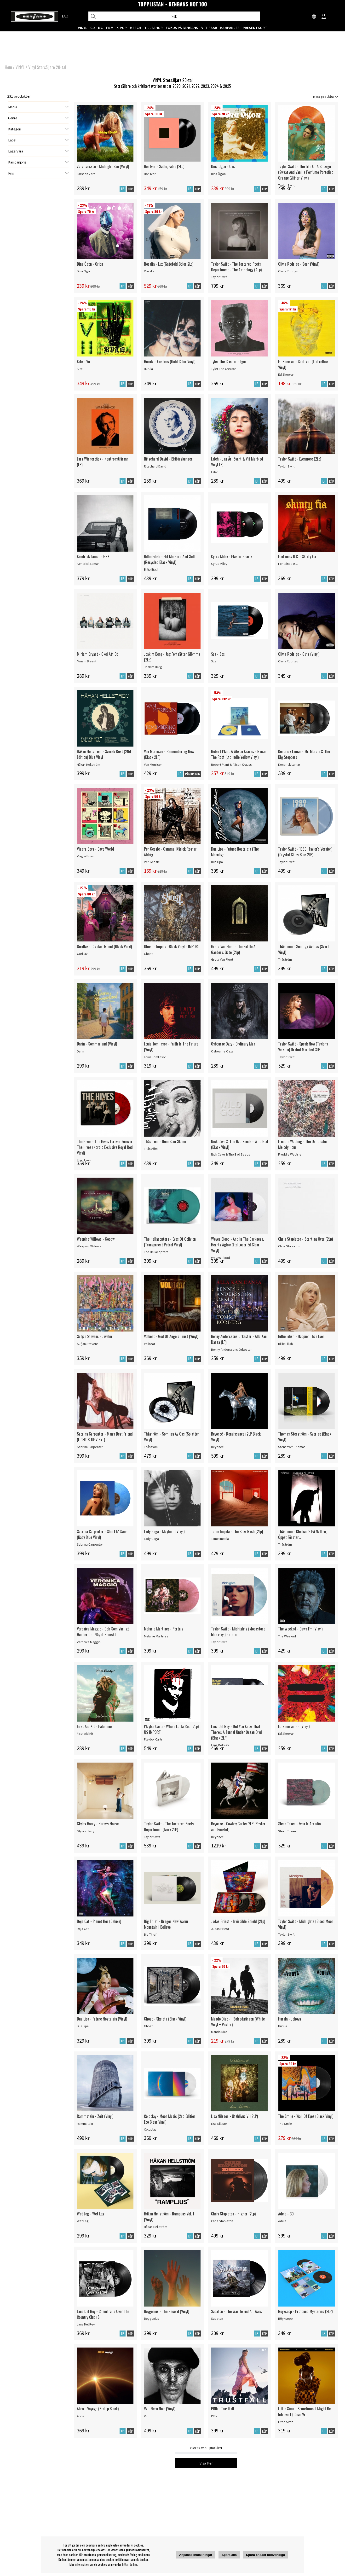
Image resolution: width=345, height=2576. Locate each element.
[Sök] (174, 16)
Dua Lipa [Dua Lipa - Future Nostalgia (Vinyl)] (83, 2026)
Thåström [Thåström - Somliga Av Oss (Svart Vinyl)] (285, 959)
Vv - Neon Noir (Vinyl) (159, 2409)
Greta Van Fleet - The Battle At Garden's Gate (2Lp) (234, 949)
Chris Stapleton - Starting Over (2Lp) (305, 1239)
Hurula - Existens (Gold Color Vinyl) (169, 361)
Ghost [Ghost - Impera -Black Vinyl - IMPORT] (148, 954)
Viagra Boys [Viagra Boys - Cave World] (85, 856)
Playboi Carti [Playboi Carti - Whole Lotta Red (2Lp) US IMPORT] (153, 1739)
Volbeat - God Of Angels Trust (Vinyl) (171, 1336)
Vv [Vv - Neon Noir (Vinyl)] (145, 2416)
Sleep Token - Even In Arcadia (299, 1824)
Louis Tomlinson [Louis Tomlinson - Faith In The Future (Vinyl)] (155, 1057)
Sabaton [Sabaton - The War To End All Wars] (217, 2318)
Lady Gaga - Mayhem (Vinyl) (164, 1531)
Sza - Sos (218, 654)
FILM (109, 27)
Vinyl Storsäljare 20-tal (47, 67)
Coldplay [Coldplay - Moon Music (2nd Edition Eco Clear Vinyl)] (150, 2129)
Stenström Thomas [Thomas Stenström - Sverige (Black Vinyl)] (291, 1447)
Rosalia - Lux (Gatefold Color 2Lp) (168, 264)
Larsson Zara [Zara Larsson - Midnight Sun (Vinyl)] (86, 174)
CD (92, 27)
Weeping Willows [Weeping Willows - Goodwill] (89, 1246)
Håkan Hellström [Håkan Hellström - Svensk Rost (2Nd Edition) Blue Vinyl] (88, 764)
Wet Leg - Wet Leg (90, 2214)
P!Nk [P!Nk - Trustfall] (214, 2416)
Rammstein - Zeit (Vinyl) (95, 2116)
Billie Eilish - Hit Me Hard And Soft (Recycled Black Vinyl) (170, 559)
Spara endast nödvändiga (265, 2555)
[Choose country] (314, 16)
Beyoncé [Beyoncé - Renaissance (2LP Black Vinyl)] (217, 1447)
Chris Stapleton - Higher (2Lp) (233, 2214)
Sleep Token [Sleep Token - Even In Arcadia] (287, 1831)
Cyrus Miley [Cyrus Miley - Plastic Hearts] (219, 563)
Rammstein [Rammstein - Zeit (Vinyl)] (85, 2123)
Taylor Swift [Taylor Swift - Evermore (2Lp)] (286, 466)
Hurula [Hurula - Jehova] (282, 2026)
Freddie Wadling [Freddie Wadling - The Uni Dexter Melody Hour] (289, 1154)
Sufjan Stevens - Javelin (94, 1336)
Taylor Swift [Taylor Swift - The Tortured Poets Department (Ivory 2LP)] (152, 1837)
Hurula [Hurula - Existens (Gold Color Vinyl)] (148, 369)
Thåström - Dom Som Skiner (165, 1141)
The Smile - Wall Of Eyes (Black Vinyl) (305, 2116)
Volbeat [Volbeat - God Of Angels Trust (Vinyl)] (149, 1344)
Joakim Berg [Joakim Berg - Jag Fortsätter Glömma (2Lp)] (153, 667)
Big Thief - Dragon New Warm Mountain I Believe (166, 1924)
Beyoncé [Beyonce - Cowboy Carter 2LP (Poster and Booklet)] (217, 1837)
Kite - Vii (83, 361)
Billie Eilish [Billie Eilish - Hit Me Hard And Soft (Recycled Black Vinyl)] (151, 569)
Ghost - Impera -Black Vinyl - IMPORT (172, 946)
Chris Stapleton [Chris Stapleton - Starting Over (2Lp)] (289, 1246)
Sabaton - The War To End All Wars (236, 2311)
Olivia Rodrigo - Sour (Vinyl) (298, 264)
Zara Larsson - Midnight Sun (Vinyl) (103, 166)
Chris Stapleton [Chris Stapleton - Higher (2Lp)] (222, 2221)
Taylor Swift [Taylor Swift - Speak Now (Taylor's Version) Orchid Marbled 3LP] (286, 1057)
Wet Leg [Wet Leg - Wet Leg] (83, 2221)
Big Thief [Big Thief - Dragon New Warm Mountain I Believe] (150, 1934)
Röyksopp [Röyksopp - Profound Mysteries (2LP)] (285, 2318)
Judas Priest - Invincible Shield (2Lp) (238, 1921)
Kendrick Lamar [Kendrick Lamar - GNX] (88, 563)
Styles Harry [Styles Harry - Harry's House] (85, 1831)
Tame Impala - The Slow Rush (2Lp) (237, 1531)
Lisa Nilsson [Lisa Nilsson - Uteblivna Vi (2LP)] (219, 2123)
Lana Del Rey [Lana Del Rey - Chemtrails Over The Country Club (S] (86, 2324)
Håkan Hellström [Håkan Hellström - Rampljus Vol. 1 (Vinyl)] (155, 2227)
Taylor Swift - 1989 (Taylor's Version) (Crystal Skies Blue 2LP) (305, 852)
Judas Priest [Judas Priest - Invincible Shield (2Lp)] (220, 1929)
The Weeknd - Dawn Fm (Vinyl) (300, 1629)
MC (100, 27)
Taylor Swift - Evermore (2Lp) (299, 459)
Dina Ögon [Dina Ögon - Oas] (218, 174)
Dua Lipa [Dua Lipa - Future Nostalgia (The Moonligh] (217, 862)
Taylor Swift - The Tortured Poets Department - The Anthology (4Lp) (236, 267)
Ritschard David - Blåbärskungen (168, 459)
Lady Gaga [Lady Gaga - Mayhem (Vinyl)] (151, 1538)
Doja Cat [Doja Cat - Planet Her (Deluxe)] (83, 1929)
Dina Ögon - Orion (90, 264)
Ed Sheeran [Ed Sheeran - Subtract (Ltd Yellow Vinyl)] (286, 374)
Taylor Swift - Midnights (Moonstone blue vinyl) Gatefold (238, 1631)
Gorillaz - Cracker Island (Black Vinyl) (104, 946)
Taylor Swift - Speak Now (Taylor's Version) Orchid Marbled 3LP (303, 1046)
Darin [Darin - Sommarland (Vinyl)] (80, 1051)
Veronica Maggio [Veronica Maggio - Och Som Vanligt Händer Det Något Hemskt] (89, 1642)
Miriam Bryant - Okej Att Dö (97, 654)
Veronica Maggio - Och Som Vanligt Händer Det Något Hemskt (103, 1631)
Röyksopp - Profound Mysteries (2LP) (305, 2311)
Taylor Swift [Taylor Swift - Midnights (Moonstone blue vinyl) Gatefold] (219, 1642)
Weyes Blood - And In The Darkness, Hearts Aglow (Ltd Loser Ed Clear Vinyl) (237, 1244)
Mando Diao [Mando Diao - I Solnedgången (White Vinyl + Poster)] (219, 2032)
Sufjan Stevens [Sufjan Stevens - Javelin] (87, 1344)
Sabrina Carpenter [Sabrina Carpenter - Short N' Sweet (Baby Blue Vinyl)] (90, 1544)
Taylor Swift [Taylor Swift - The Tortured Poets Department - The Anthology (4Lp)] (219, 277)
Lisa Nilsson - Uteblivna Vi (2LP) (234, 2116)
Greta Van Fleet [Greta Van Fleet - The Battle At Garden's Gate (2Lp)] (222, 959)
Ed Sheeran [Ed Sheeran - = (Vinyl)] (286, 1733)
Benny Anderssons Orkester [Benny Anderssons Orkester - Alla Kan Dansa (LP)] (231, 1349)
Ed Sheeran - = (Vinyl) (294, 1726)
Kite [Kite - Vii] (80, 369)
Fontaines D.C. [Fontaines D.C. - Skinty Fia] (288, 563)
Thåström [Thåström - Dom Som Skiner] (151, 1148)
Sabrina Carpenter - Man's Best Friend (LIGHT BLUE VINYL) (105, 1437)
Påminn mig (192, 773)
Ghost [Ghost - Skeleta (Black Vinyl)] (148, 2026)
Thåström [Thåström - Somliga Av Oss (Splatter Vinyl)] (151, 1447)
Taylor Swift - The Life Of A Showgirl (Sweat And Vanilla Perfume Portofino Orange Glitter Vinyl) (305, 172)
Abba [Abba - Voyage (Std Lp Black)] (80, 2416)
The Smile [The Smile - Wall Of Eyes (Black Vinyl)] (285, 2123)
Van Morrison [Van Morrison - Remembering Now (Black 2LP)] (153, 764)
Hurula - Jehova (289, 2019)
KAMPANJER (230, 27)
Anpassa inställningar (195, 2555)
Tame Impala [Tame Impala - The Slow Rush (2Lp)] (220, 1538)
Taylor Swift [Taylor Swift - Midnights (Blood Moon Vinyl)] (286, 1934)
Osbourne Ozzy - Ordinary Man (233, 1044)
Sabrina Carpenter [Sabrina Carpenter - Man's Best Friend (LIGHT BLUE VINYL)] (90, 1447)
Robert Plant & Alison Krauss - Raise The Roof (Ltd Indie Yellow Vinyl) (238, 754)
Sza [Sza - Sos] (213, 661)
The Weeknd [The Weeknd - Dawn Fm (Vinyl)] (287, 1636)
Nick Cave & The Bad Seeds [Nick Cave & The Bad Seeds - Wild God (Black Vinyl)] (230, 1154)
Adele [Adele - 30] (282, 2221)
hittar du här (129, 2564)
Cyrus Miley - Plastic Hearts (232, 556)
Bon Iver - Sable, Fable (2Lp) (164, 166)
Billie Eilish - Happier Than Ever (301, 1336)
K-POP (121, 27)
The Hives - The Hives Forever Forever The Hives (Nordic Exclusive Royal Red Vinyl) (105, 1147)
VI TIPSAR (209, 27)
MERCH (135, 27)
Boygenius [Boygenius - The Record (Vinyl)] (151, 2318)
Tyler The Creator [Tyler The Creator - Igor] (223, 369)
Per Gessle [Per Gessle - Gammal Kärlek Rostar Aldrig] (152, 862)
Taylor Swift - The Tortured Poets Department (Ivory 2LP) (169, 1826)
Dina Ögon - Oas (223, 166)
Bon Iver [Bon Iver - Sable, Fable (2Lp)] (150, 174)
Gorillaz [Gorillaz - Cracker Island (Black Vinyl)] (82, 954)
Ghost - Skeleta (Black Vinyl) (165, 2019)
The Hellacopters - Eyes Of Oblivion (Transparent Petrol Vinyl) (170, 1242)
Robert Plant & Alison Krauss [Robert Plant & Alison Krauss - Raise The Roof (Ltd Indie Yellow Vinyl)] (231, 764)
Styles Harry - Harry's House (98, 1824)
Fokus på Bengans (182, 27)
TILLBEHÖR (153, 27)
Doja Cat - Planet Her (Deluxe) (99, 1921)
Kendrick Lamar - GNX (93, 556)
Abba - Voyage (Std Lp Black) (98, 2409)
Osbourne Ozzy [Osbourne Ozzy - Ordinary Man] (222, 1051)
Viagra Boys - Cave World (95, 849)
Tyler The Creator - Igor (228, 361)
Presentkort (255, 27)
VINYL (82, 27)
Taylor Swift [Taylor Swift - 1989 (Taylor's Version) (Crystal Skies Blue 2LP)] (286, 862)
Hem (8, 67)
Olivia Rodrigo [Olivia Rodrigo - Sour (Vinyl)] (288, 271)
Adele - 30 (286, 2214)
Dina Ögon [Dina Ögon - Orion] (84, 271)
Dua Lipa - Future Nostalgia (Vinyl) (102, 2019)
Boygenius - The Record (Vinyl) (166, 2311)
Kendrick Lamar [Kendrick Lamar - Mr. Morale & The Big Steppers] (289, 764)
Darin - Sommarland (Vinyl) (97, 1044)
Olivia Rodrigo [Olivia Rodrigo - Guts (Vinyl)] (288, 661)
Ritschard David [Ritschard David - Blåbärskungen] (155, 466)
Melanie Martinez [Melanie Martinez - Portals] (156, 1636)
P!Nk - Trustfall (222, 2409)
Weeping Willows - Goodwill (97, 1239)
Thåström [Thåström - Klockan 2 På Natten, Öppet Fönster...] (285, 1544)
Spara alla (229, 2555)
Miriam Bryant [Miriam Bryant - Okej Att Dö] (86, 661)
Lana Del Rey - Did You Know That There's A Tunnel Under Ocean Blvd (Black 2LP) (236, 1732)
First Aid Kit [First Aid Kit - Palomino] (85, 1733)
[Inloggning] (324, 17)
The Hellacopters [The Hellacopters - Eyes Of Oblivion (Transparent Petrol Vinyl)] (156, 1252)
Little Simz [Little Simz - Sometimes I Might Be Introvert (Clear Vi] (285, 2422)
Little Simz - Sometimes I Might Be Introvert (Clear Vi (304, 2411)
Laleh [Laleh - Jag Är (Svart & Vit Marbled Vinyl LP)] (214, 472)
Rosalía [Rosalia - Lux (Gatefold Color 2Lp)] (149, 271)
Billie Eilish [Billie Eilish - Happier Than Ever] (285, 1344)
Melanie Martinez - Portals (163, 1629)
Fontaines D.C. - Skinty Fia (297, 556)
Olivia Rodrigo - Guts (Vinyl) (298, 654)
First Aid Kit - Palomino (94, 1726)
